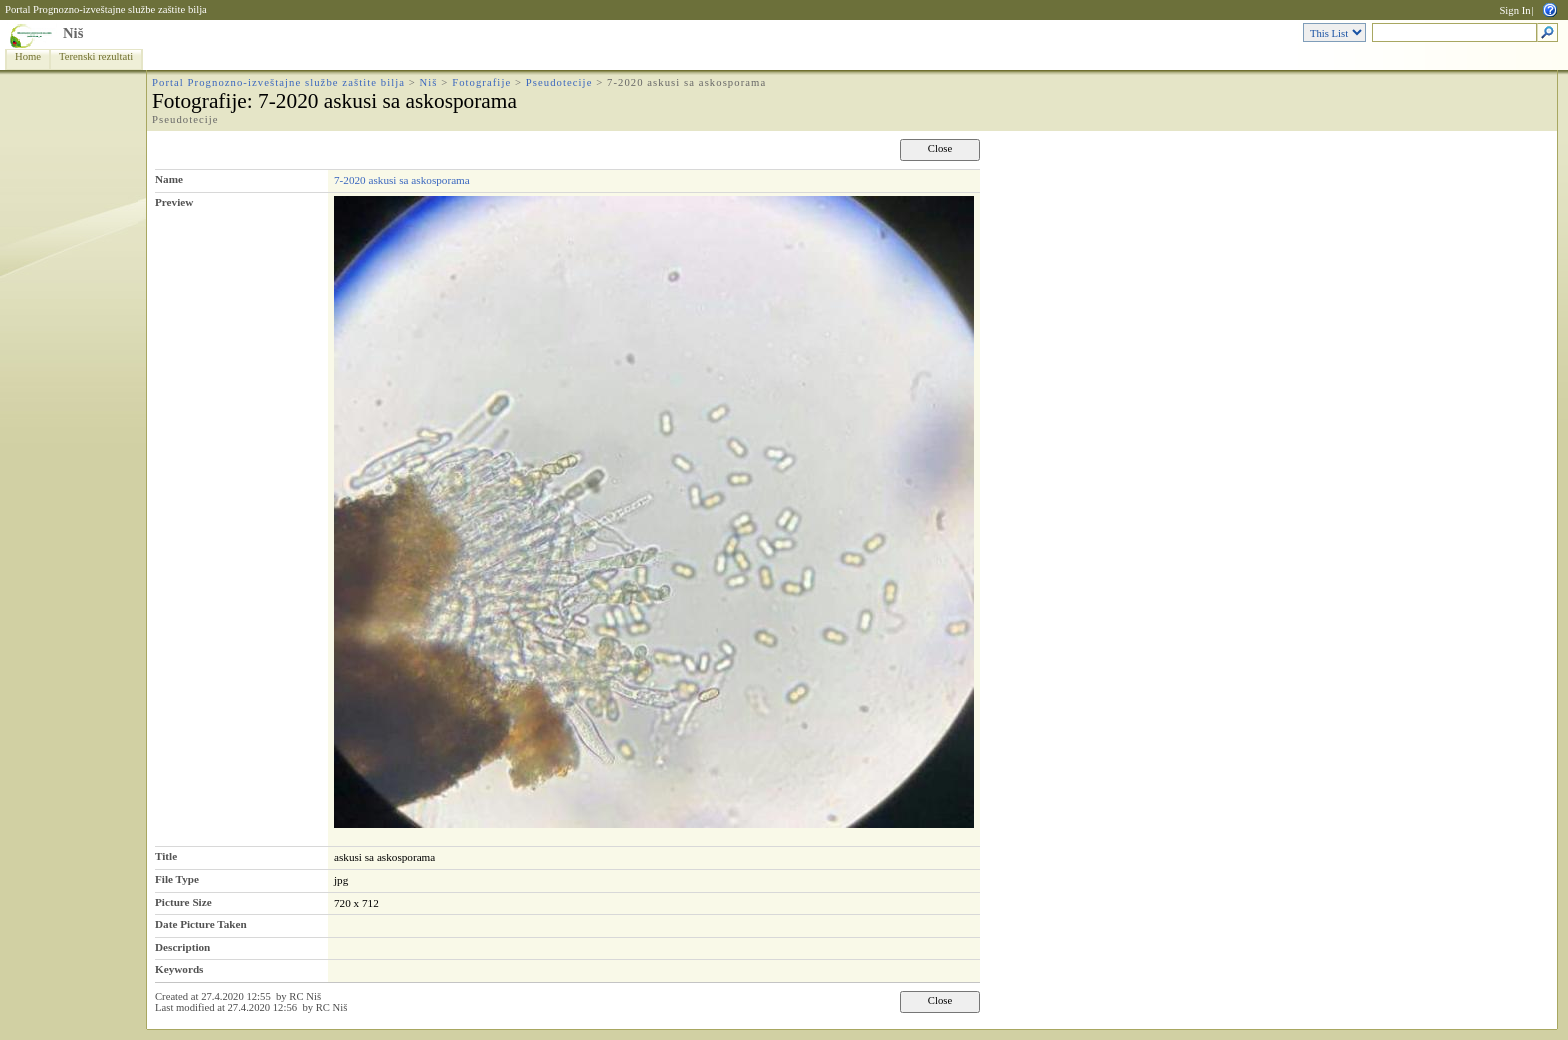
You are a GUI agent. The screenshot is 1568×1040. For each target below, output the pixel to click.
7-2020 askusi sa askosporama (402, 180)
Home (28, 56)
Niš (73, 33)
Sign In (1514, 10)
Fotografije (481, 82)
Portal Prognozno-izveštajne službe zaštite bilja (106, 9)
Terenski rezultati (96, 56)
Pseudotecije (559, 82)
